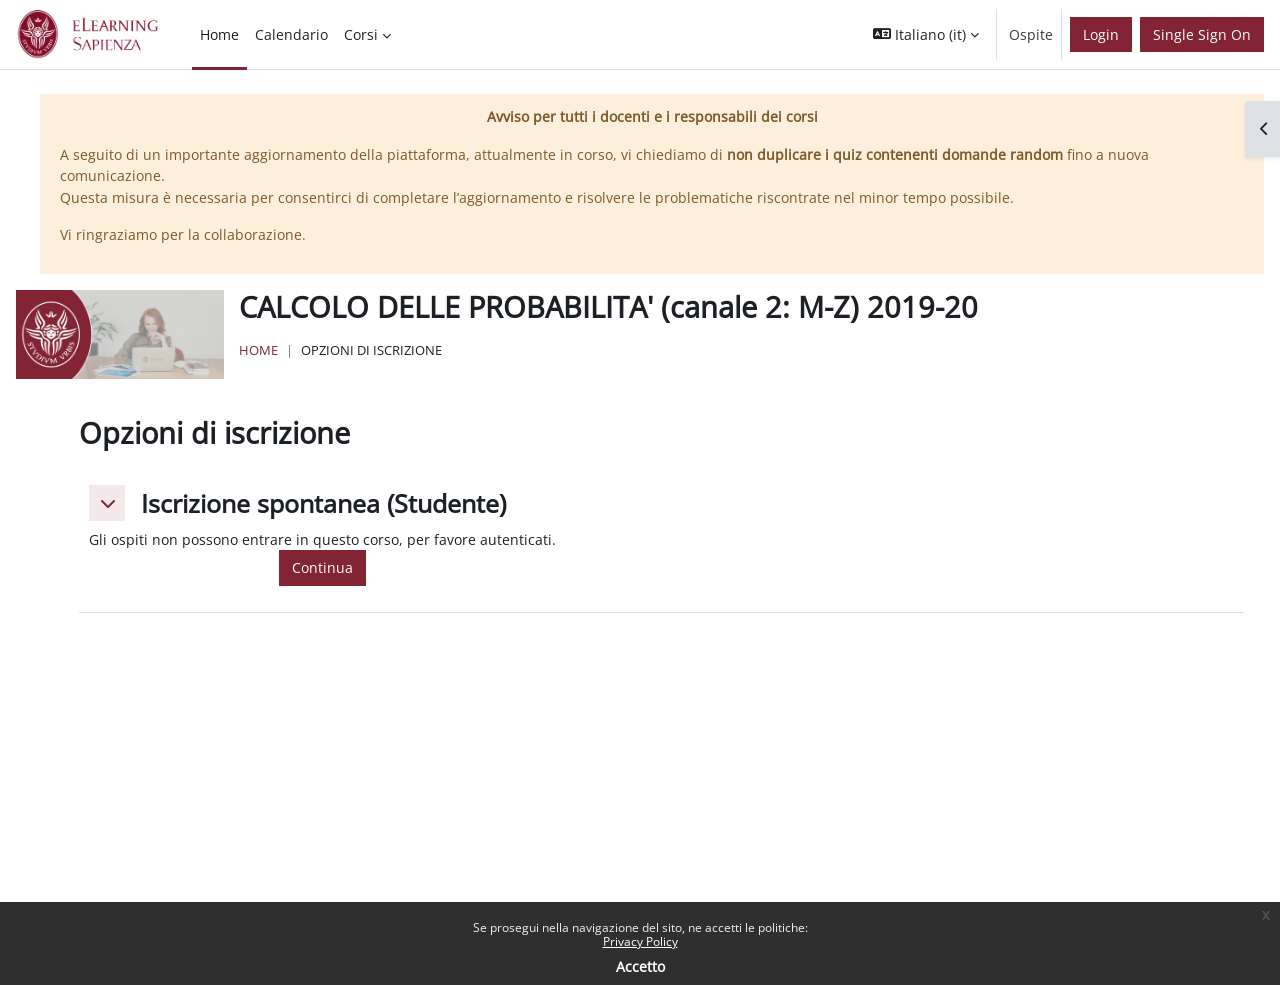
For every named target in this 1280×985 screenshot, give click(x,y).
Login (1101, 34)
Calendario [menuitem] (291, 34)
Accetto (640, 966)
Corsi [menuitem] (361, 34)
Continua (322, 567)
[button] (926, 34)
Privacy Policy (640, 941)
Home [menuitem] (219, 34)
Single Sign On (1202, 34)
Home (258, 350)
